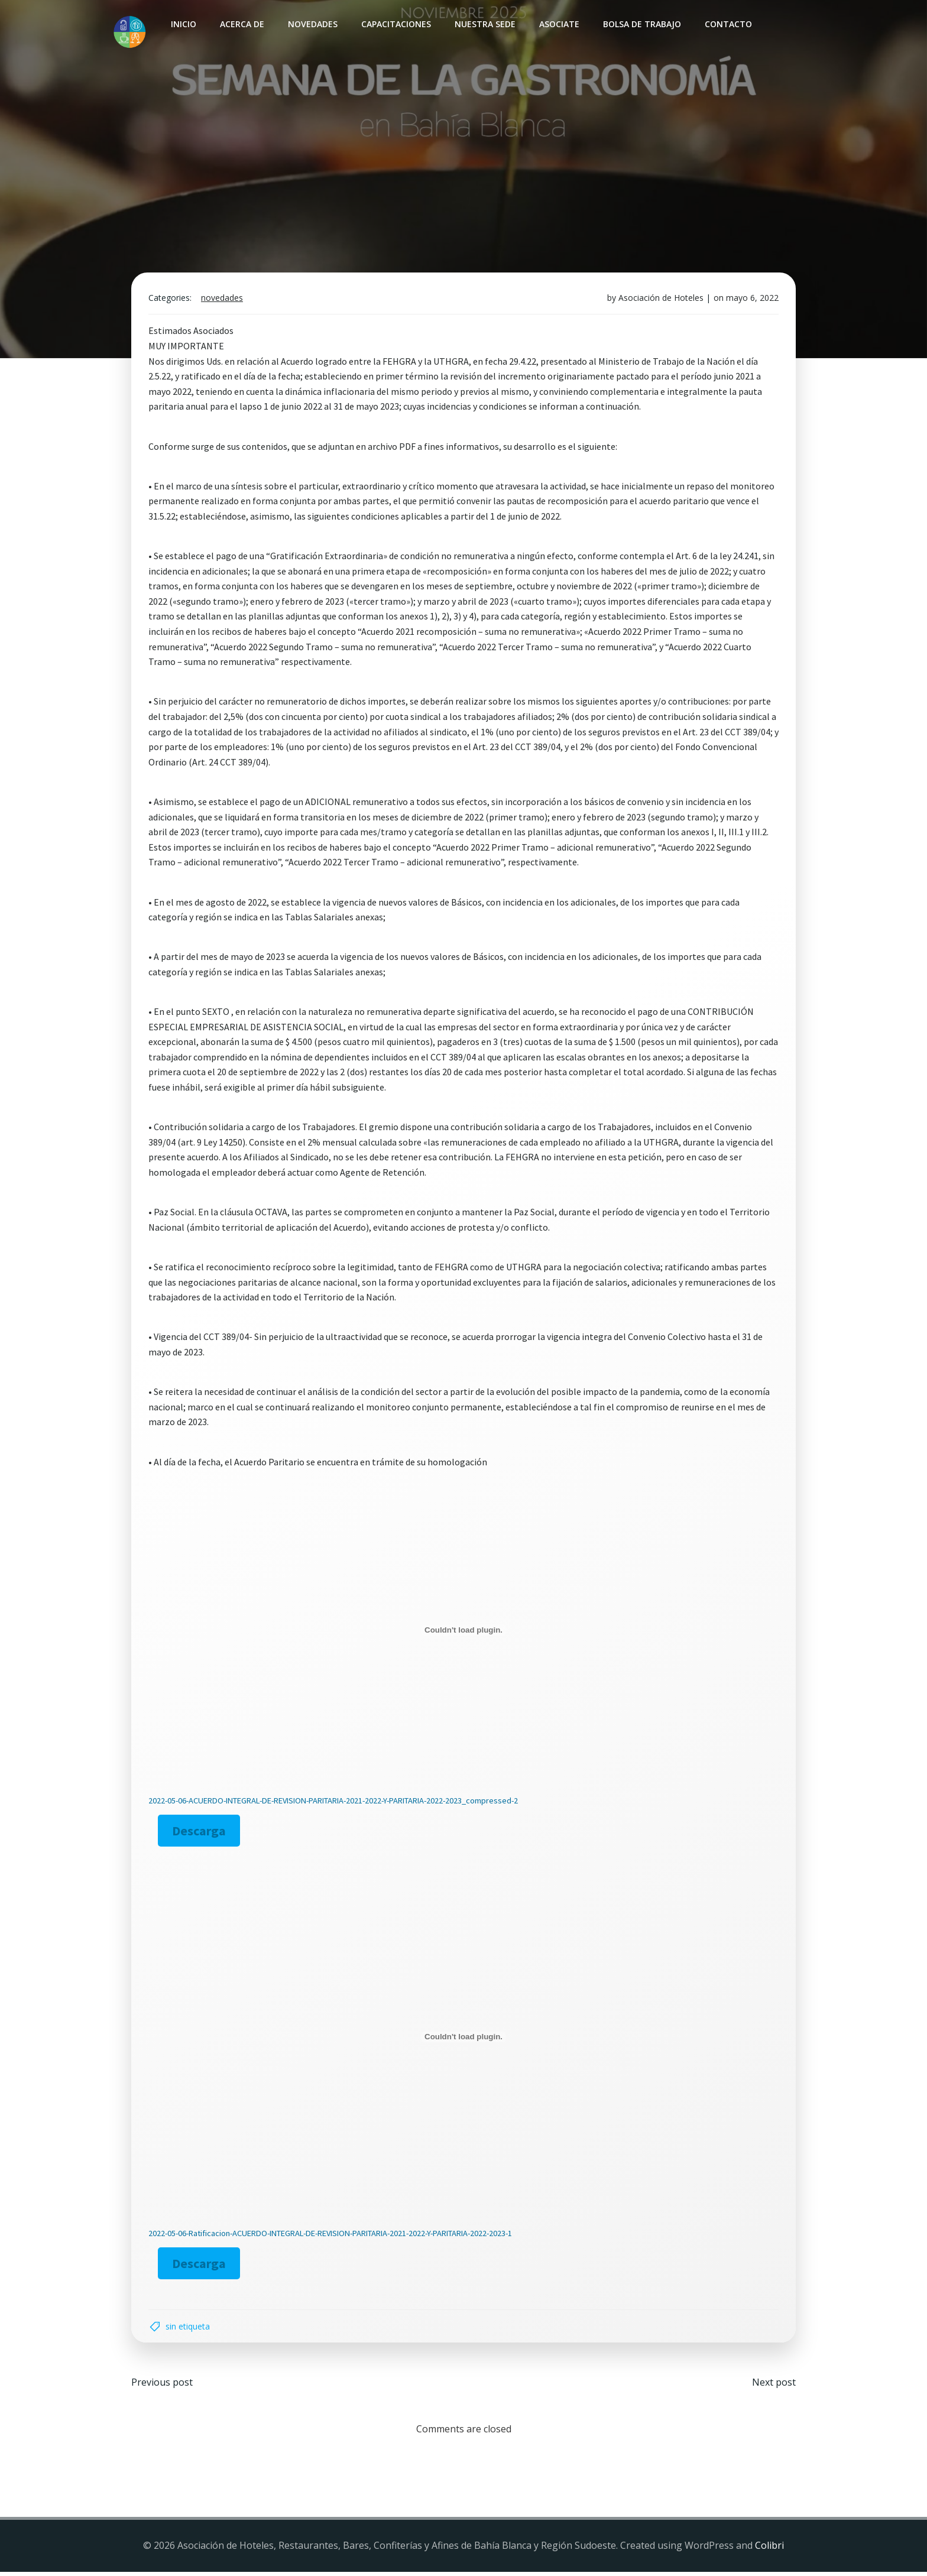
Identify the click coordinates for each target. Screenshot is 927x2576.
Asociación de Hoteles (659, 300)
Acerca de (241, 24)
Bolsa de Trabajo (641, 24)
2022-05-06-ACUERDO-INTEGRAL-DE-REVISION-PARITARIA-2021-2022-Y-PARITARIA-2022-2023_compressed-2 (334, 1803)
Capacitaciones (395, 24)
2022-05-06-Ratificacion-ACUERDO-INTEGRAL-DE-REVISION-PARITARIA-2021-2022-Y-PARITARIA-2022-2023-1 (331, 2235)
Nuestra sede (484, 24)
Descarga (201, 1833)
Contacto (727, 24)
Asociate (559, 24)
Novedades (312, 24)
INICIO (183, 24)
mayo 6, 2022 (751, 300)
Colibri (769, 2549)
